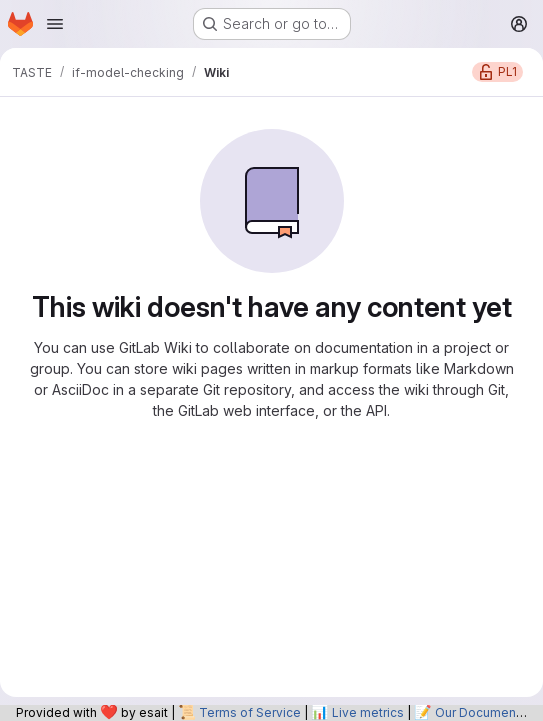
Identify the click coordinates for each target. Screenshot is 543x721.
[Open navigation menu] (55, 24)
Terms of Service (250, 712)
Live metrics (368, 712)
